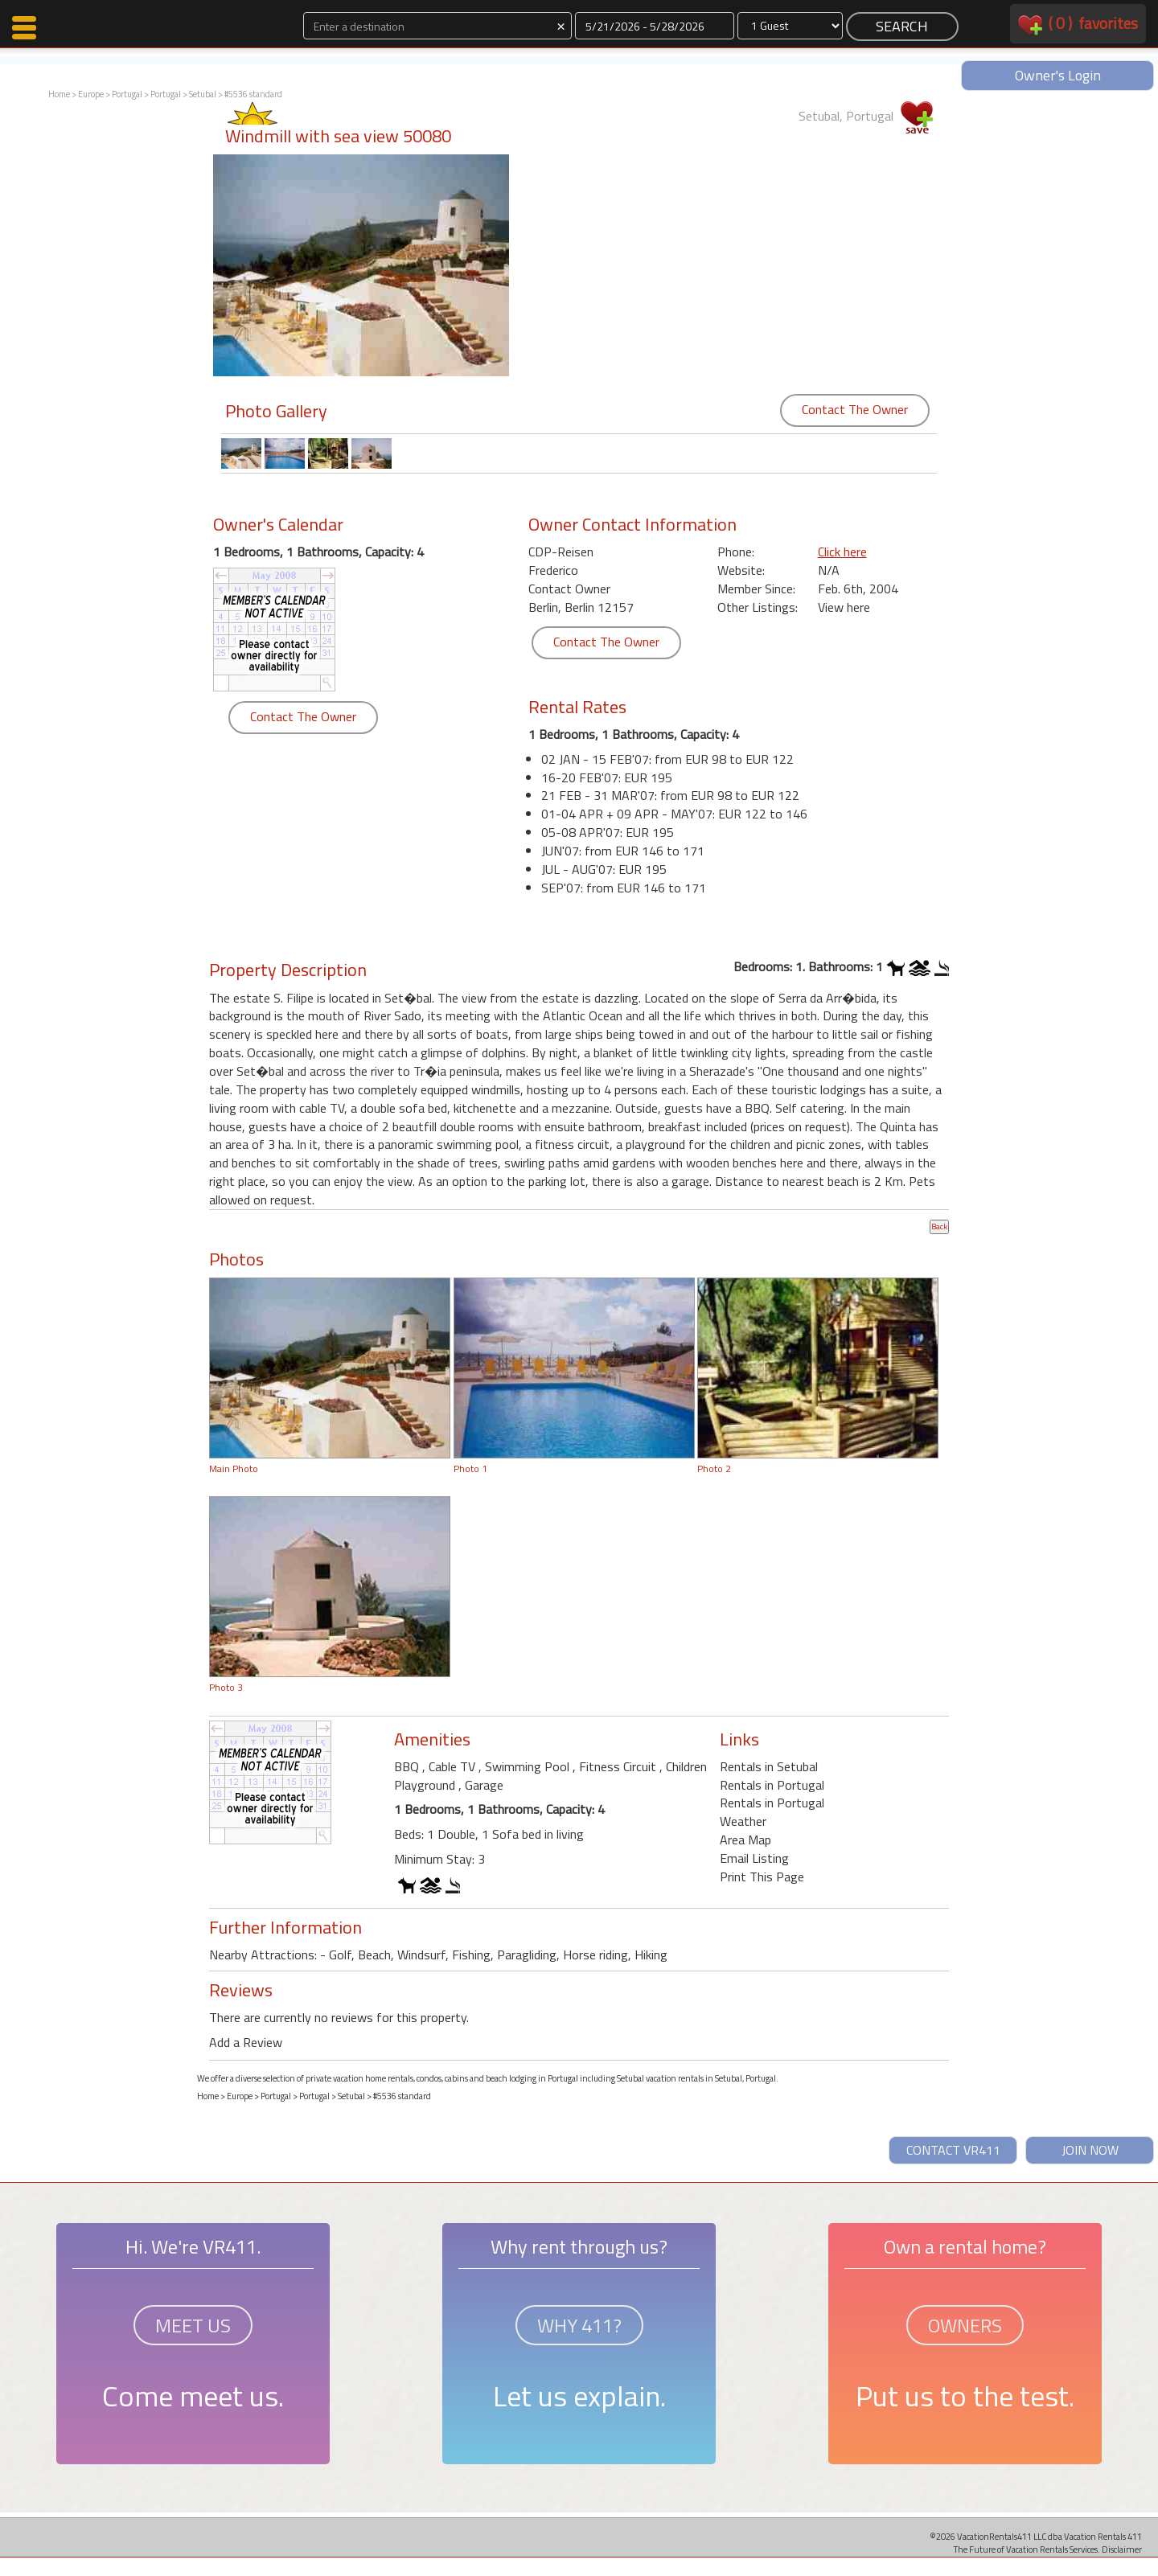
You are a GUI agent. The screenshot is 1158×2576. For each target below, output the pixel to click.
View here (844, 607)
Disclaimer (1122, 2549)
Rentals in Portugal (772, 1785)
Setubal (202, 94)
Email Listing (754, 1858)
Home (59, 94)
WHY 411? (579, 2325)
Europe (91, 94)
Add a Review (245, 2042)
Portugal (127, 94)
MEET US (193, 2325)
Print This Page (762, 1876)
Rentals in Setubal (769, 1766)
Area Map (745, 1839)
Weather (743, 1821)
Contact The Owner (855, 409)
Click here (842, 551)
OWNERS (965, 2325)
